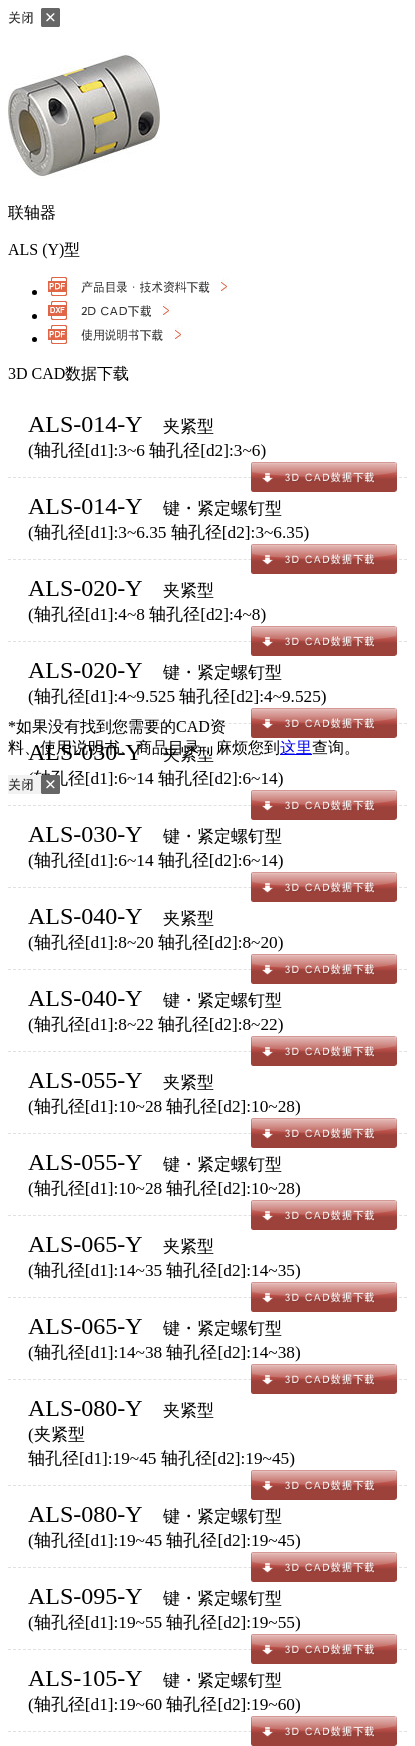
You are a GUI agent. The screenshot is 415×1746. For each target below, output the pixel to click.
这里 (296, 747)
